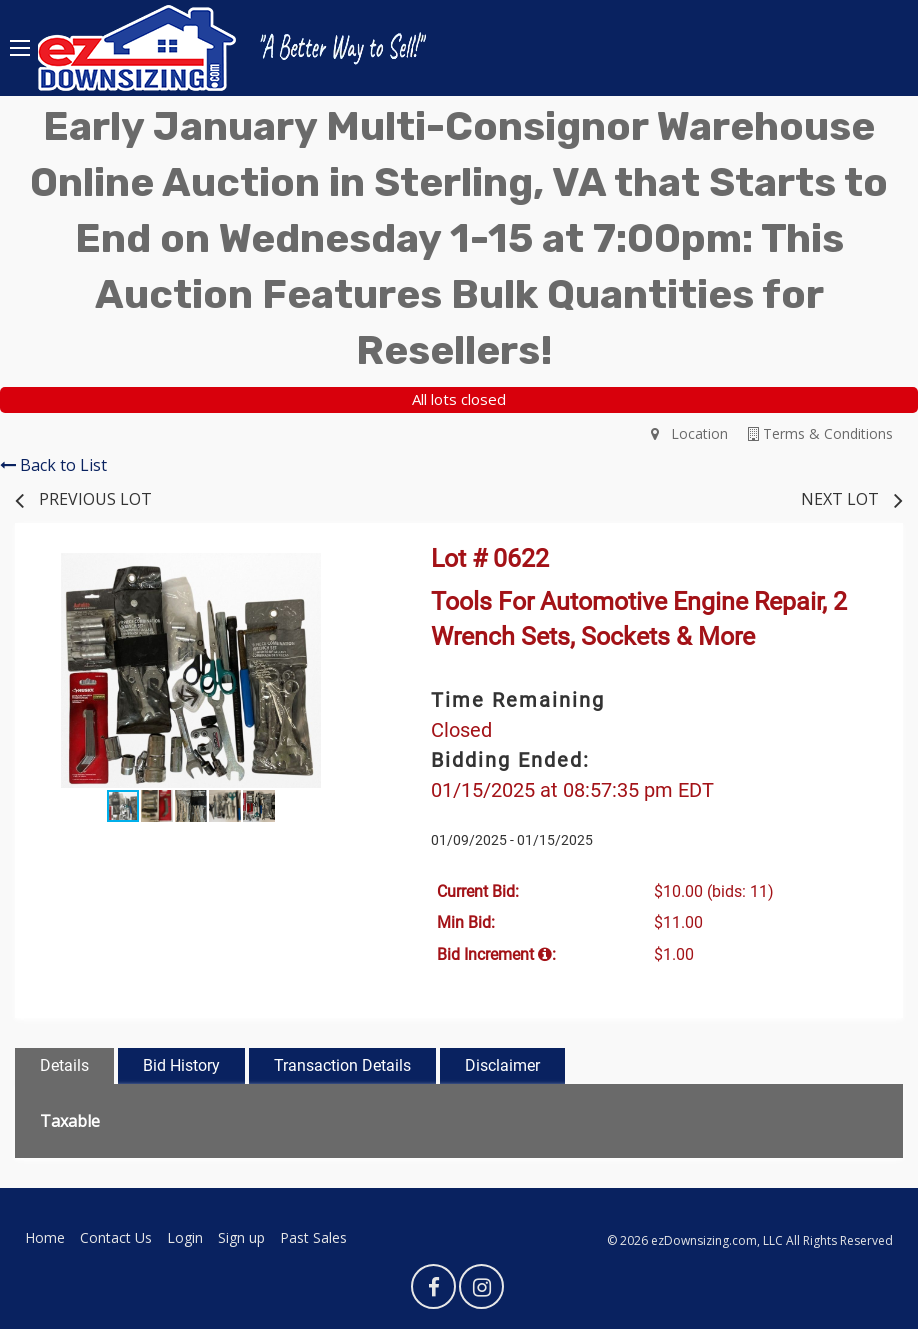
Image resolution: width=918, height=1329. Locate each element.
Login (185, 1237)
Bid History (181, 1065)
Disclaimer (502, 1065)
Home (45, 1237)
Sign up (241, 1237)
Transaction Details (342, 1065)
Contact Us (116, 1237)
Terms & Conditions (820, 433)
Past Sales (313, 1237)
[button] (349, 571)
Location (689, 433)
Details (64, 1065)
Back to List (53, 465)
